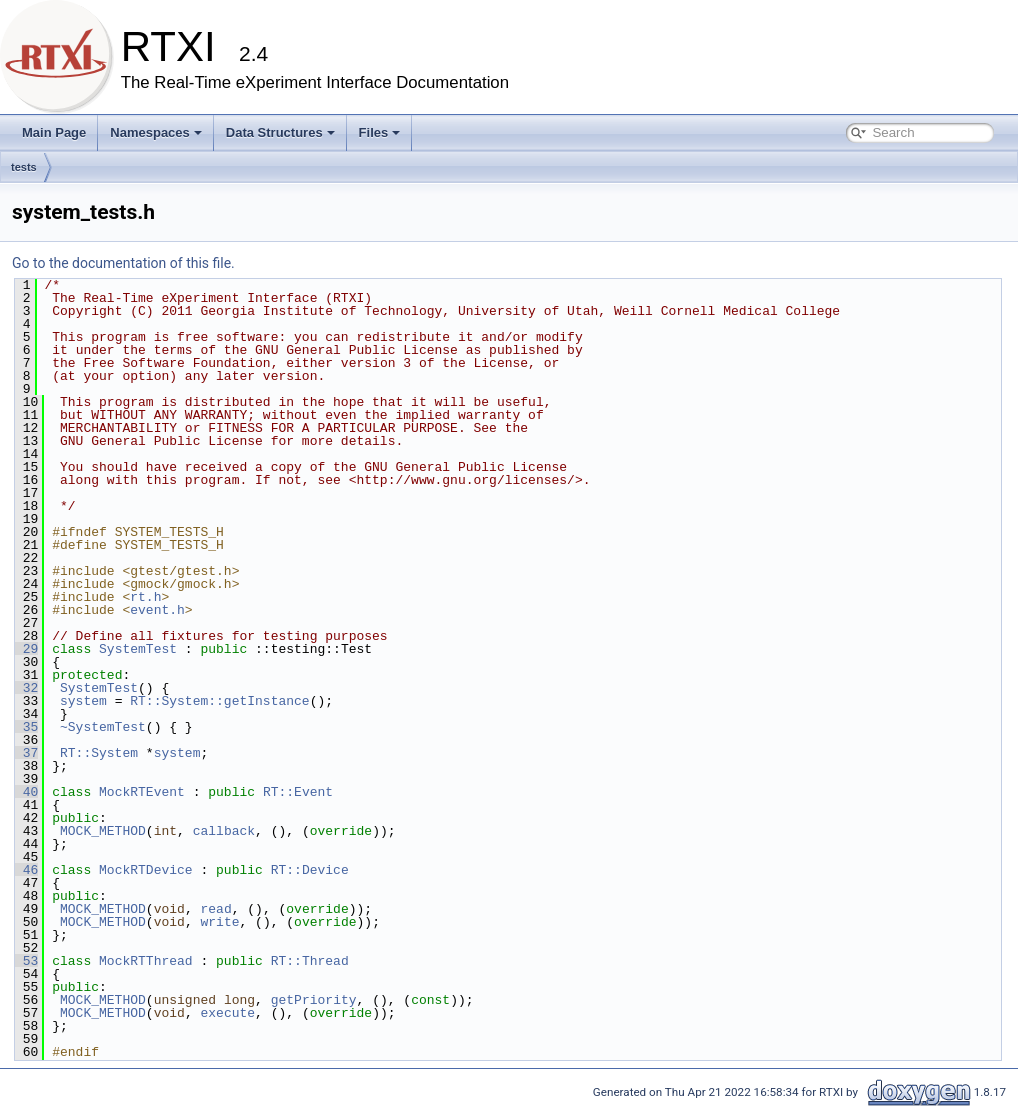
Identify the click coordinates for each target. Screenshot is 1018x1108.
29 (26, 649)
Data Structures (280, 132)
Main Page (54, 132)
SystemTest (138, 649)
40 (26, 792)
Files (380, 132)
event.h (157, 610)
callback (224, 831)
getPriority (314, 1000)
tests (24, 167)
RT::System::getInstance (219, 701)
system (83, 701)
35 (26, 727)
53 (26, 961)
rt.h (145, 597)
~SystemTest (103, 727)
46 (26, 870)
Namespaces (156, 132)
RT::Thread (310, 961)
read (215, 909)
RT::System (99, 753)
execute (227, 1013)
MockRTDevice (146, 870)
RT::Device (310, 870)
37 (26, 753)
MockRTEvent (142, 792)
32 (26, 688)
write (219, 922)
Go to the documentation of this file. (123, 263)
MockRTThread (146, 961)
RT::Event (298, 792)
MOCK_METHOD (103, 831)
